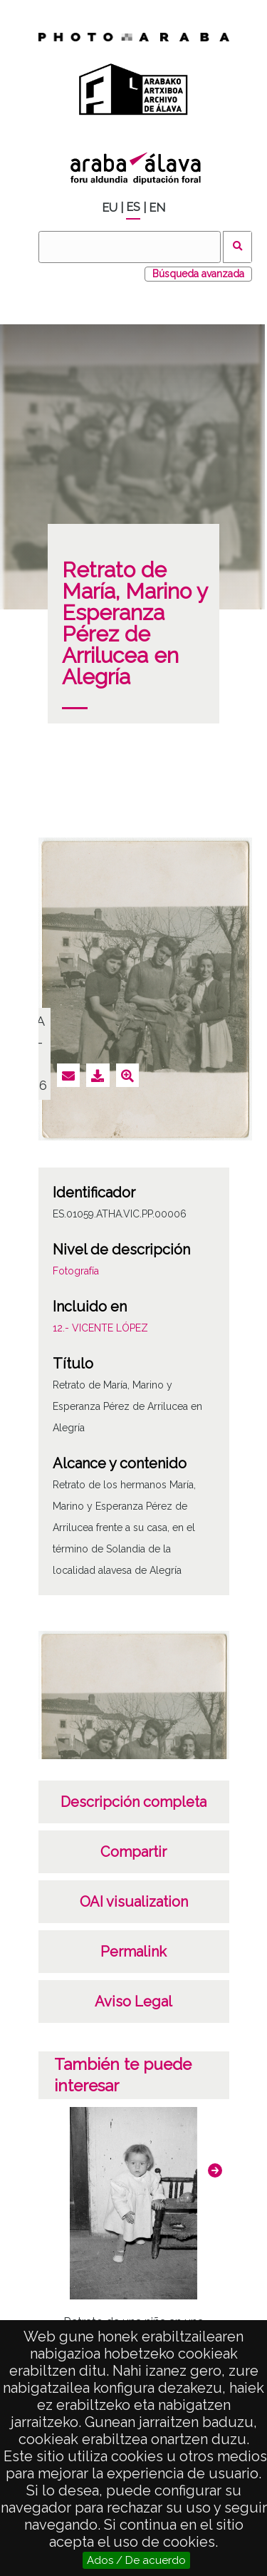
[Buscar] (129, 247)
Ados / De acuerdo (136, 2560)
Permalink (133, 1951)
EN (157, 208)
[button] (215, 2170)
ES (133, 207)
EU (109, 208)
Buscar (237, 247)
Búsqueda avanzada (198, 273)
